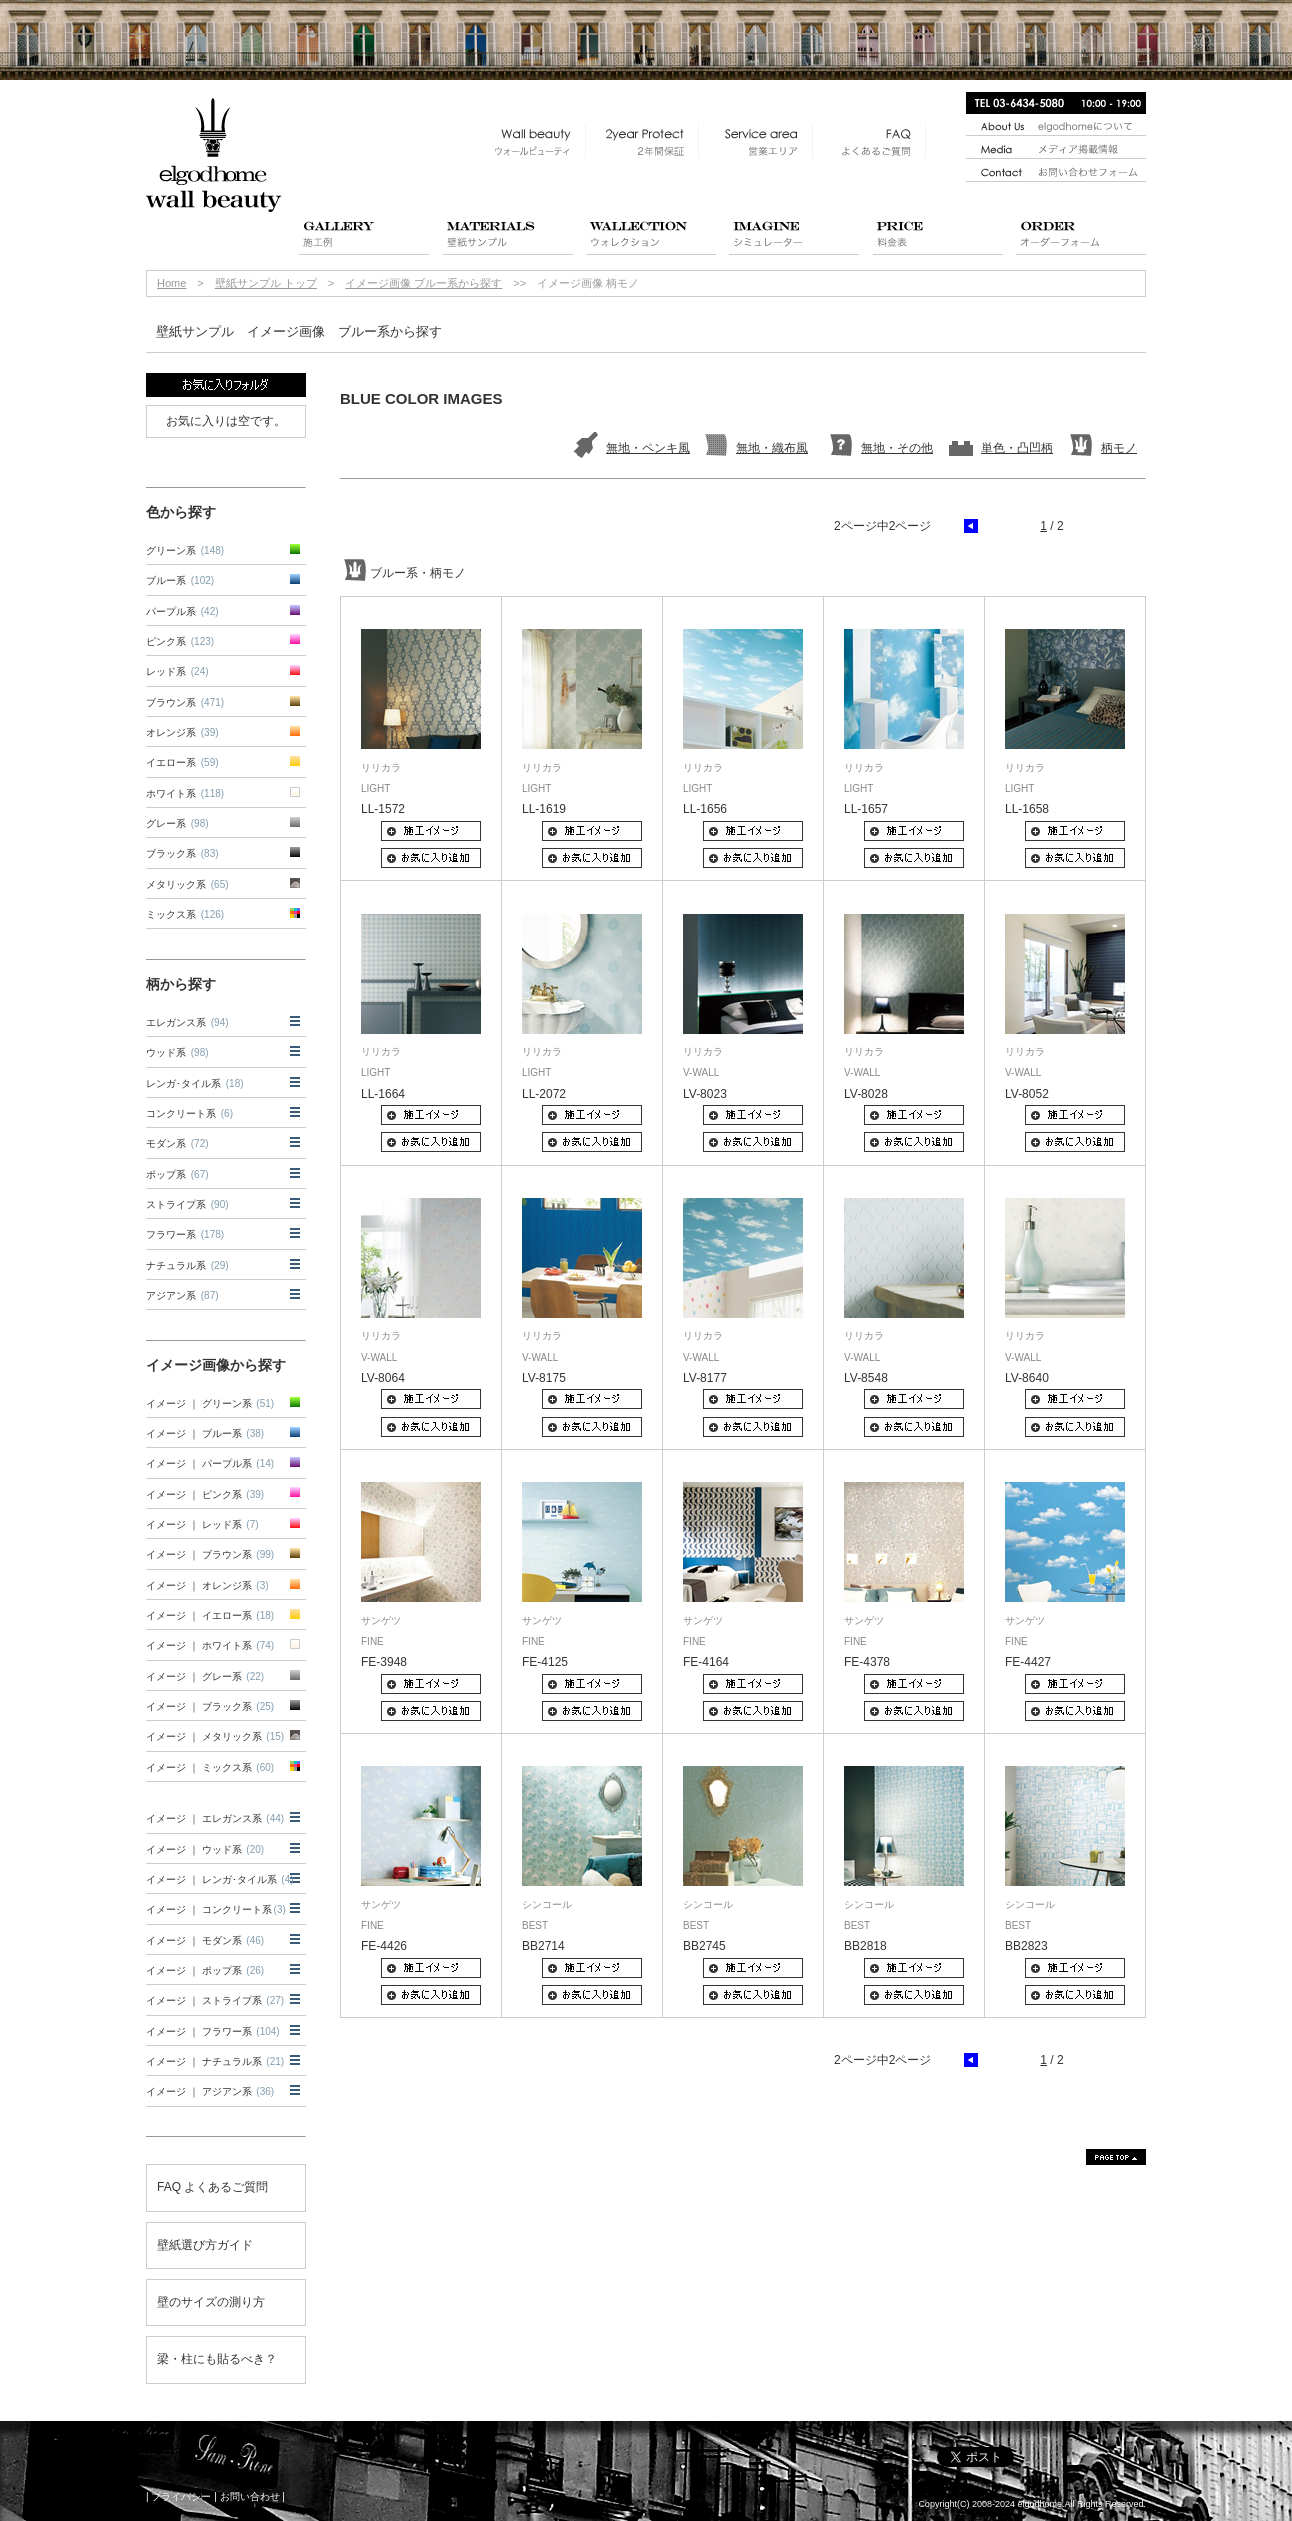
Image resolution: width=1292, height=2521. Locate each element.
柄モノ (1119, 448)
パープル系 (182, 611)
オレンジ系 (182, 732)
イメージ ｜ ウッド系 (205, 1849)
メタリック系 (187, 884)
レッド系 (177, 671)
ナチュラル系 (187, 1265)
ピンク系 (180, 641)
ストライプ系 (187, 1204)
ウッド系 (177, 1052)
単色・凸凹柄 (1017, 448)
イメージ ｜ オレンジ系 (207, 1585)
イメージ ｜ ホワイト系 (210, 1645)
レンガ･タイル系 (195, 1083)
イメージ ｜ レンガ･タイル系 (220, 1879)
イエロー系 (182, 762)
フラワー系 (185, 1234)
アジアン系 (182, 1295)
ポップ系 (177, 1174)
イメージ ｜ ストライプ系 (215, 2000)
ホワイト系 (185, 793)
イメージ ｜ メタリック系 (215, 1736)
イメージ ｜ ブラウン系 (210, 1554)
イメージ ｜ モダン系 (205, 1940)
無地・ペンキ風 (648, 448)
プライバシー (181, 2496)
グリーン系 (185, 550)
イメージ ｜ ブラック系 (210, 1706)
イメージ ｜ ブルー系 (205, 1433)
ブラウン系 (185, 702)
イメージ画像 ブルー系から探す (423, 283)
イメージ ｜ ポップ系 (205, 1970)
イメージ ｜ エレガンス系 (215, 1818)
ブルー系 (180, 580)
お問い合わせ (250, 2496)
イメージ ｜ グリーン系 (210, 1403)
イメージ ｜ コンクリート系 (216, 1909)
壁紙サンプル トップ (266, 283)
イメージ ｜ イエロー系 (210, 1615)
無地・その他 (897, 448)
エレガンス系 (187, 1022)
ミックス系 (185, 914)
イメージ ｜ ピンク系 (205, 1494)
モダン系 (177, 1143)
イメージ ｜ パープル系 (210, 1463)
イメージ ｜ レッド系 (202, 1524)
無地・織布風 (772, 448)
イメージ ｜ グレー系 (205, 1676)
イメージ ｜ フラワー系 (213, 2031)
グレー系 (177, 823)
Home (171, 283)
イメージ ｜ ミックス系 (210, 1767)
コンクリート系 (189, 1113)
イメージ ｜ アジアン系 (210, 2091)
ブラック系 (182, 853)
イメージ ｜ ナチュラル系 (215, 2061)
